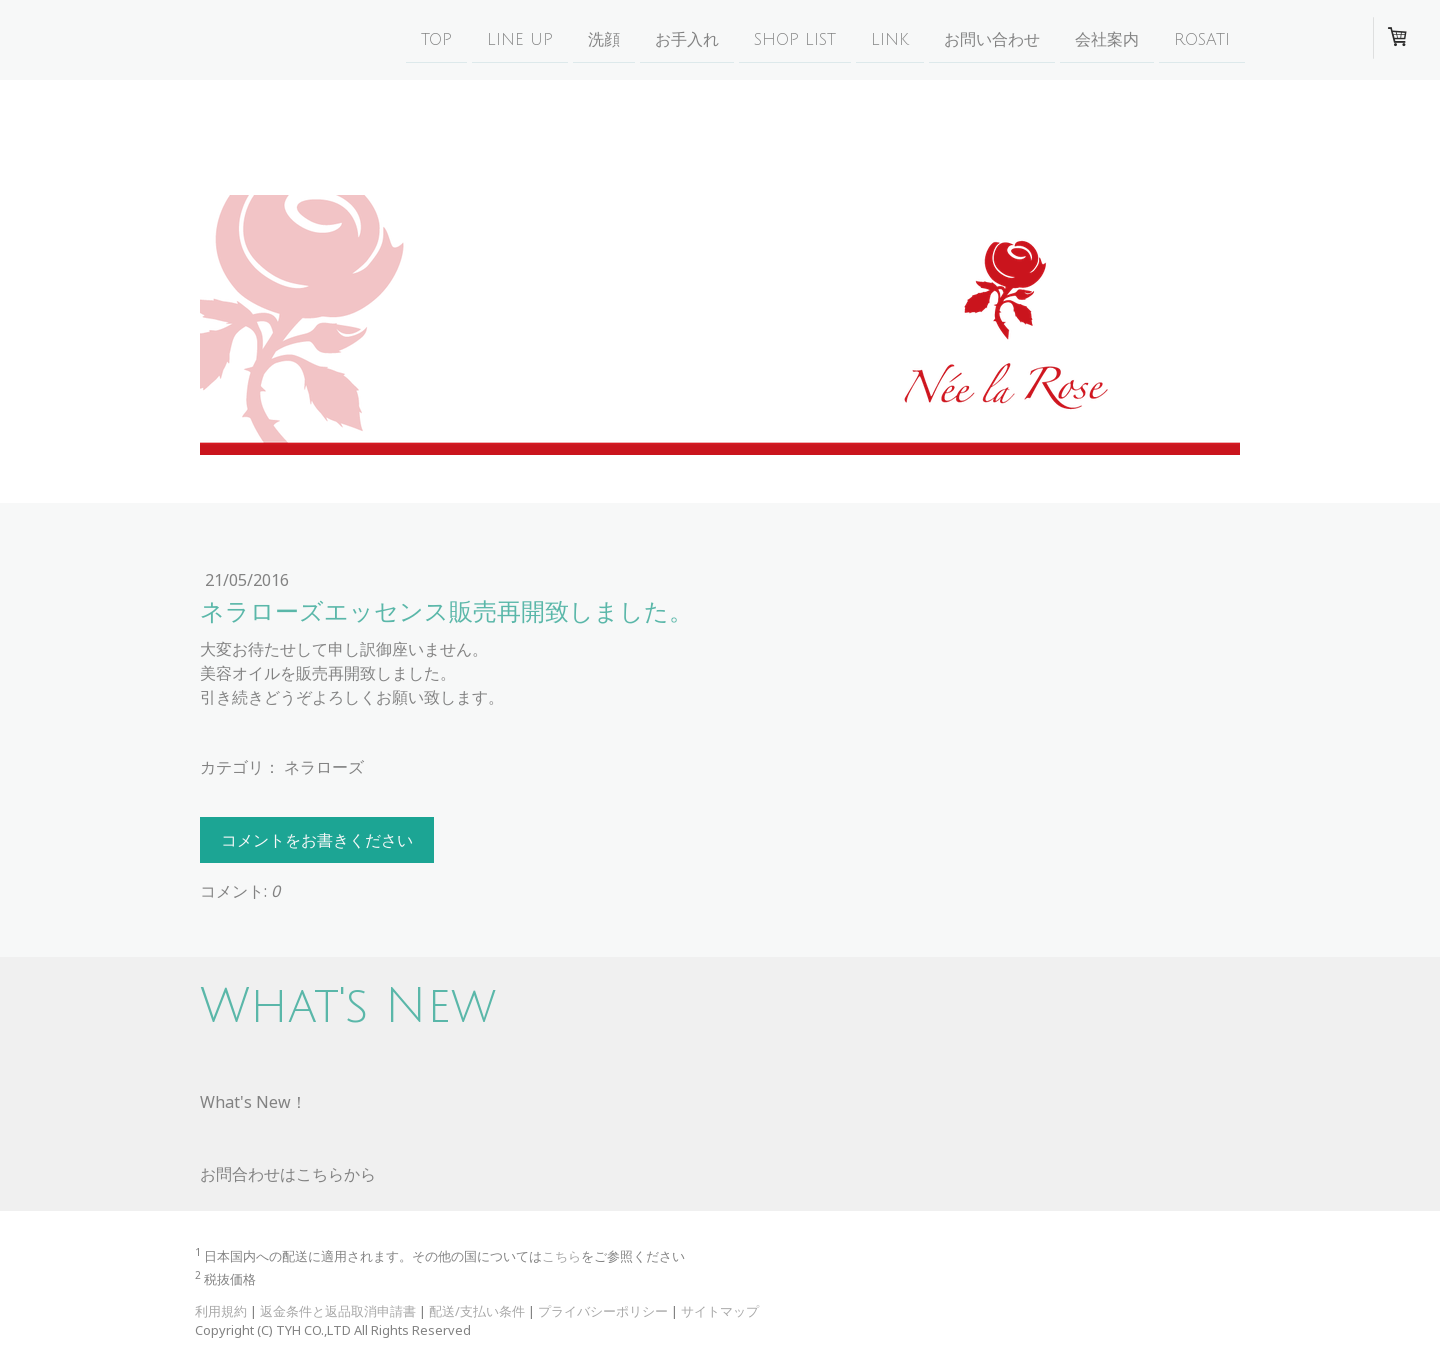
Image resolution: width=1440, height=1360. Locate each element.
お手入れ (687, 39)
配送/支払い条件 (477, 1311)
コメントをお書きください (317, 840)
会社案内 (1107, 39)
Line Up (520, 39)
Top (436, 39)
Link (890, 39)
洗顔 (604, 39)
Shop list (795, 39)
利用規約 (221, 1311)
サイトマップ (720, 1311)
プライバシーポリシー (603, 1311)
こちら (561, 1256)
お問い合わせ (992, 39)
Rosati (1202, 39)
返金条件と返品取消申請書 (338, 1311)
